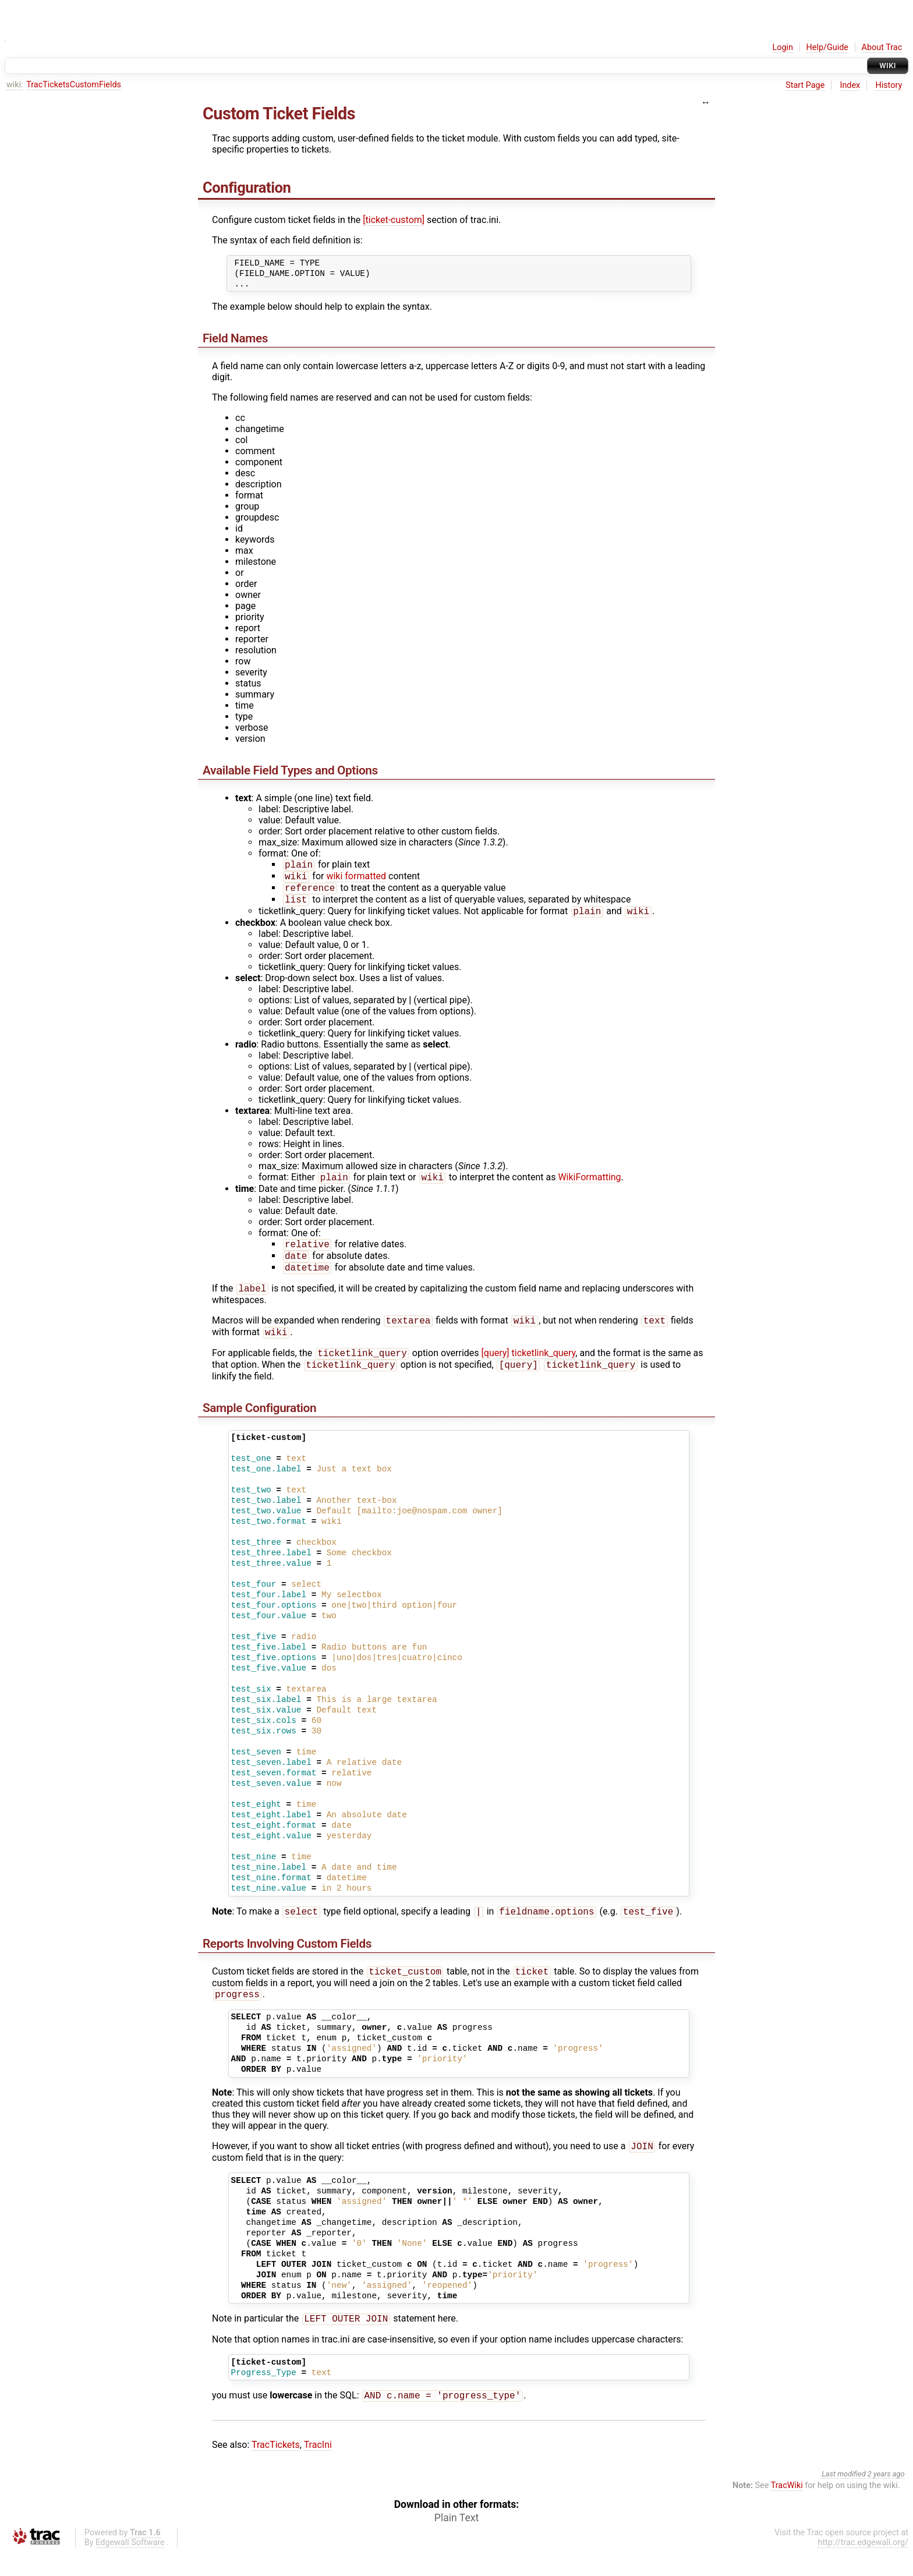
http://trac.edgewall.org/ (863, 2566)
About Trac (882, 47)
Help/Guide (827, 47)
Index (850, 85)
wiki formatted (356, 878)
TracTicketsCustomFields (73, 85)
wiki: (14, 85)
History (888, 85)
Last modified (844, 2497)
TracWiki (787, 2509)
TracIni (318, 2468)
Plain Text (456, 2541)
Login (782, 47)
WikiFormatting (589, 1184)
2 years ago (886, 2497)
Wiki (887, 65)
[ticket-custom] (393, 219)
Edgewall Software (130, 2566)
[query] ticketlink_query (529, 1368)
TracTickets (276, 2468)
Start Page (804, 85)
